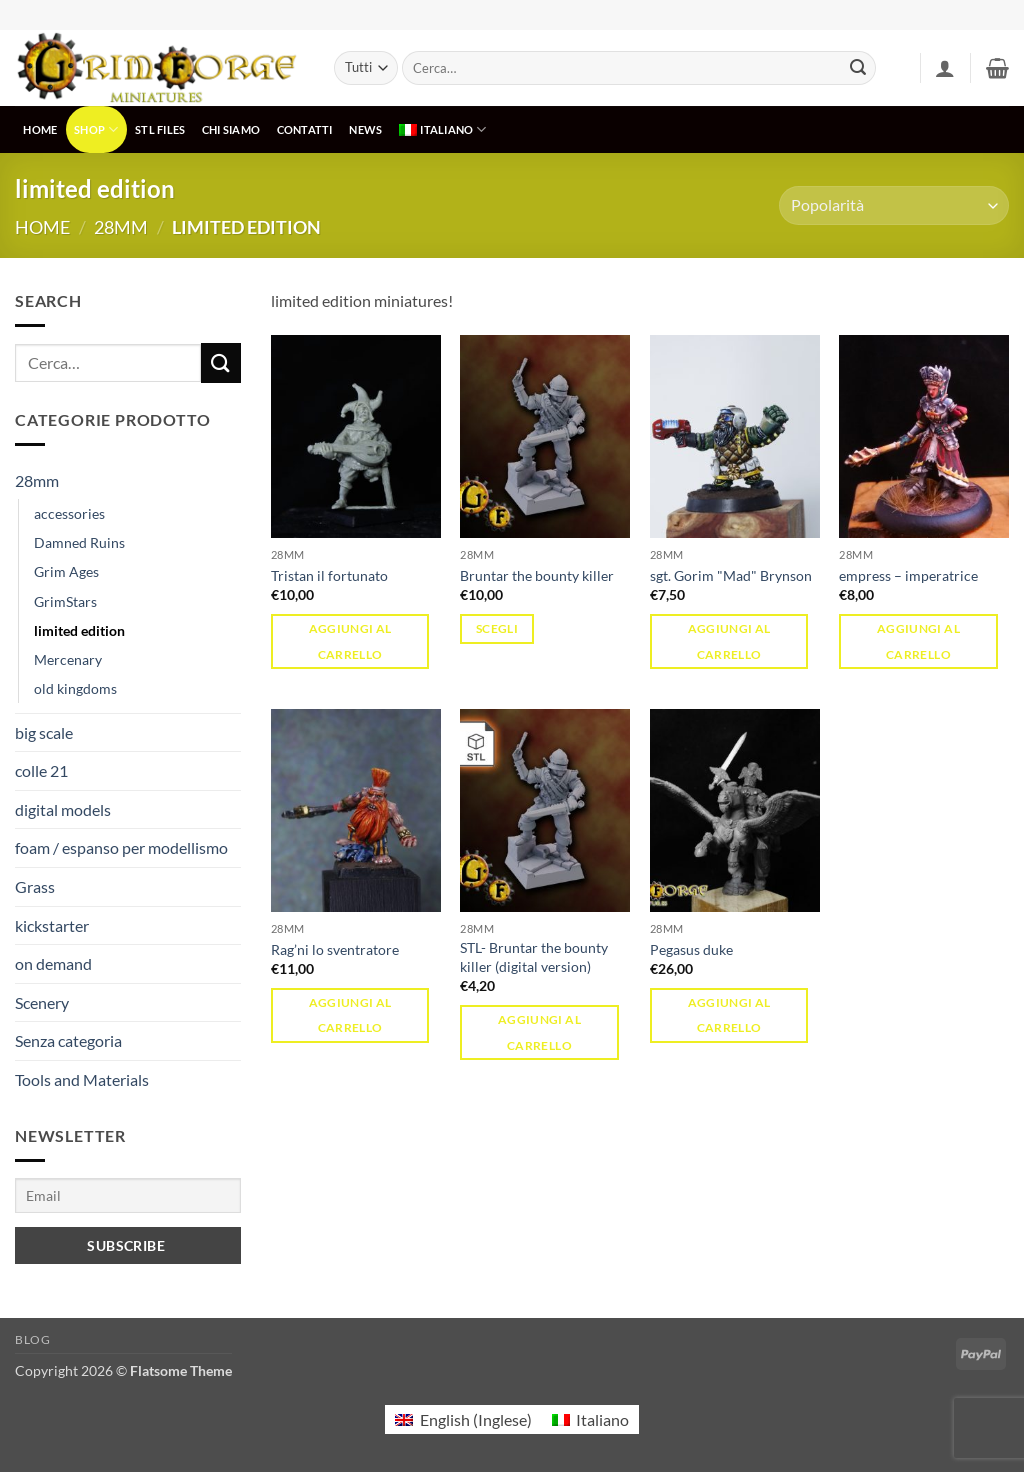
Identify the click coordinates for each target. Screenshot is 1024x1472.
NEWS (365, 129)
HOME (40, 129)
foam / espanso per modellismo (121, 847)
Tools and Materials (82, 1079)
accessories (69, 513)
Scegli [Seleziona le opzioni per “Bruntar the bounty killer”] (497, 628)
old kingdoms (75, 688)
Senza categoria (68, 1040)
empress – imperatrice (908, 575)
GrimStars (65, 601)
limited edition (79, 630)
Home (42, 227)
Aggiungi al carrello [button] (350, 641)
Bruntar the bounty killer (537, 575)
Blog (32, 1339)
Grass (35, 886)
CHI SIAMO (231, 129)
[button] (945, 68)
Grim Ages (66, 571)
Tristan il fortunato (329, 575)
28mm (121, 227)
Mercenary (68, 659)
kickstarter (52, 925)
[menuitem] (443, 129)
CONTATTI (305, 129)
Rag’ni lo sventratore (335, 949)
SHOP (96, 129)
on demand (53, 963)
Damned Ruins (79, 542)
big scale (44, 732)
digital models (63, 809)
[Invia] (858, 68)
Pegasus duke (691, 949)
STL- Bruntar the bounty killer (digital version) (534, 957)
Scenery (42, 1002)
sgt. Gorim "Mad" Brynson (731, 575)
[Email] (128, 1195)
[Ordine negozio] (894, 205)
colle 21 (41, 770)
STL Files (160, 129)
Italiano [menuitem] (602, 1419)
